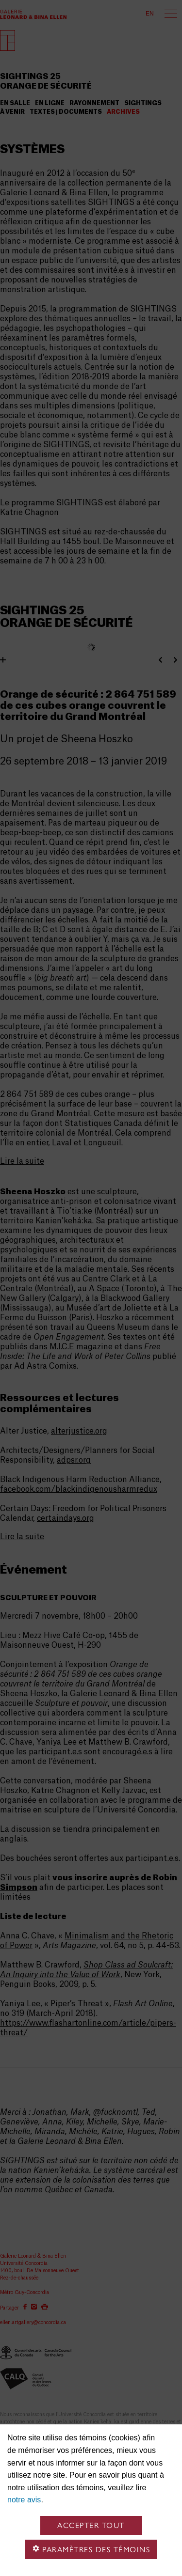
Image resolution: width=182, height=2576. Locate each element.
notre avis (24, 2500)
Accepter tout (91, 2525)
